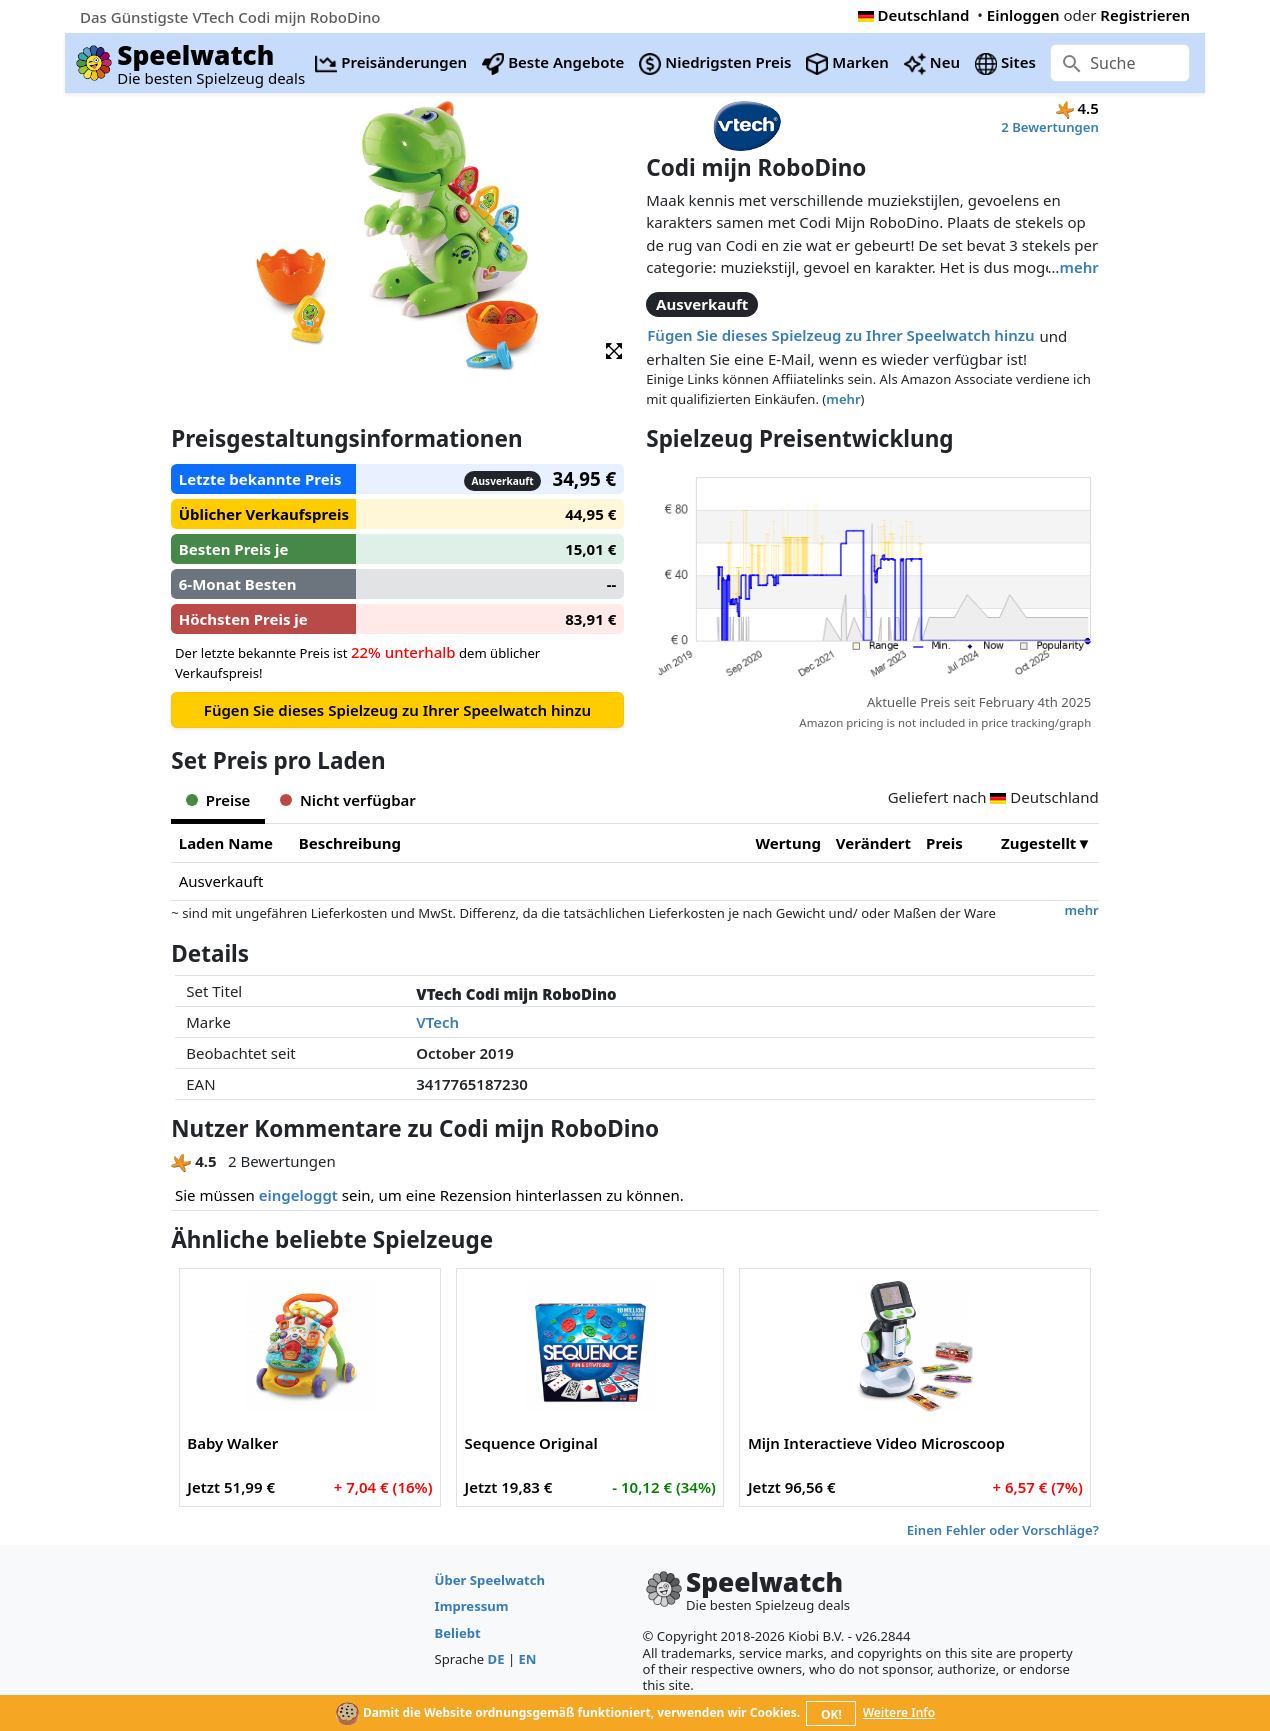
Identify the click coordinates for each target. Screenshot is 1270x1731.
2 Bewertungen (1049, 127)
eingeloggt (298, 1195)
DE (496, 1659)
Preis (944, 843)
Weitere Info (899, 1712)
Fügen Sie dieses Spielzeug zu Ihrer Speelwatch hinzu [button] (840, 335)
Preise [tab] (218, 800)
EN (528, 1659)
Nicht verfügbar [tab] (347, 800)
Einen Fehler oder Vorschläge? (1003, 1530)
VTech (437, 1022)
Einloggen (1023, 15)
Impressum (472, 1606)
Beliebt (458, 1633)
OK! (831, 1714)
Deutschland (914, 15)
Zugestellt (1038, 843)
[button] (614, 349)
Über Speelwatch (490, 1580)
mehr (1078, 267)
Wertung (788, 843)
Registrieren (1145, 15)
